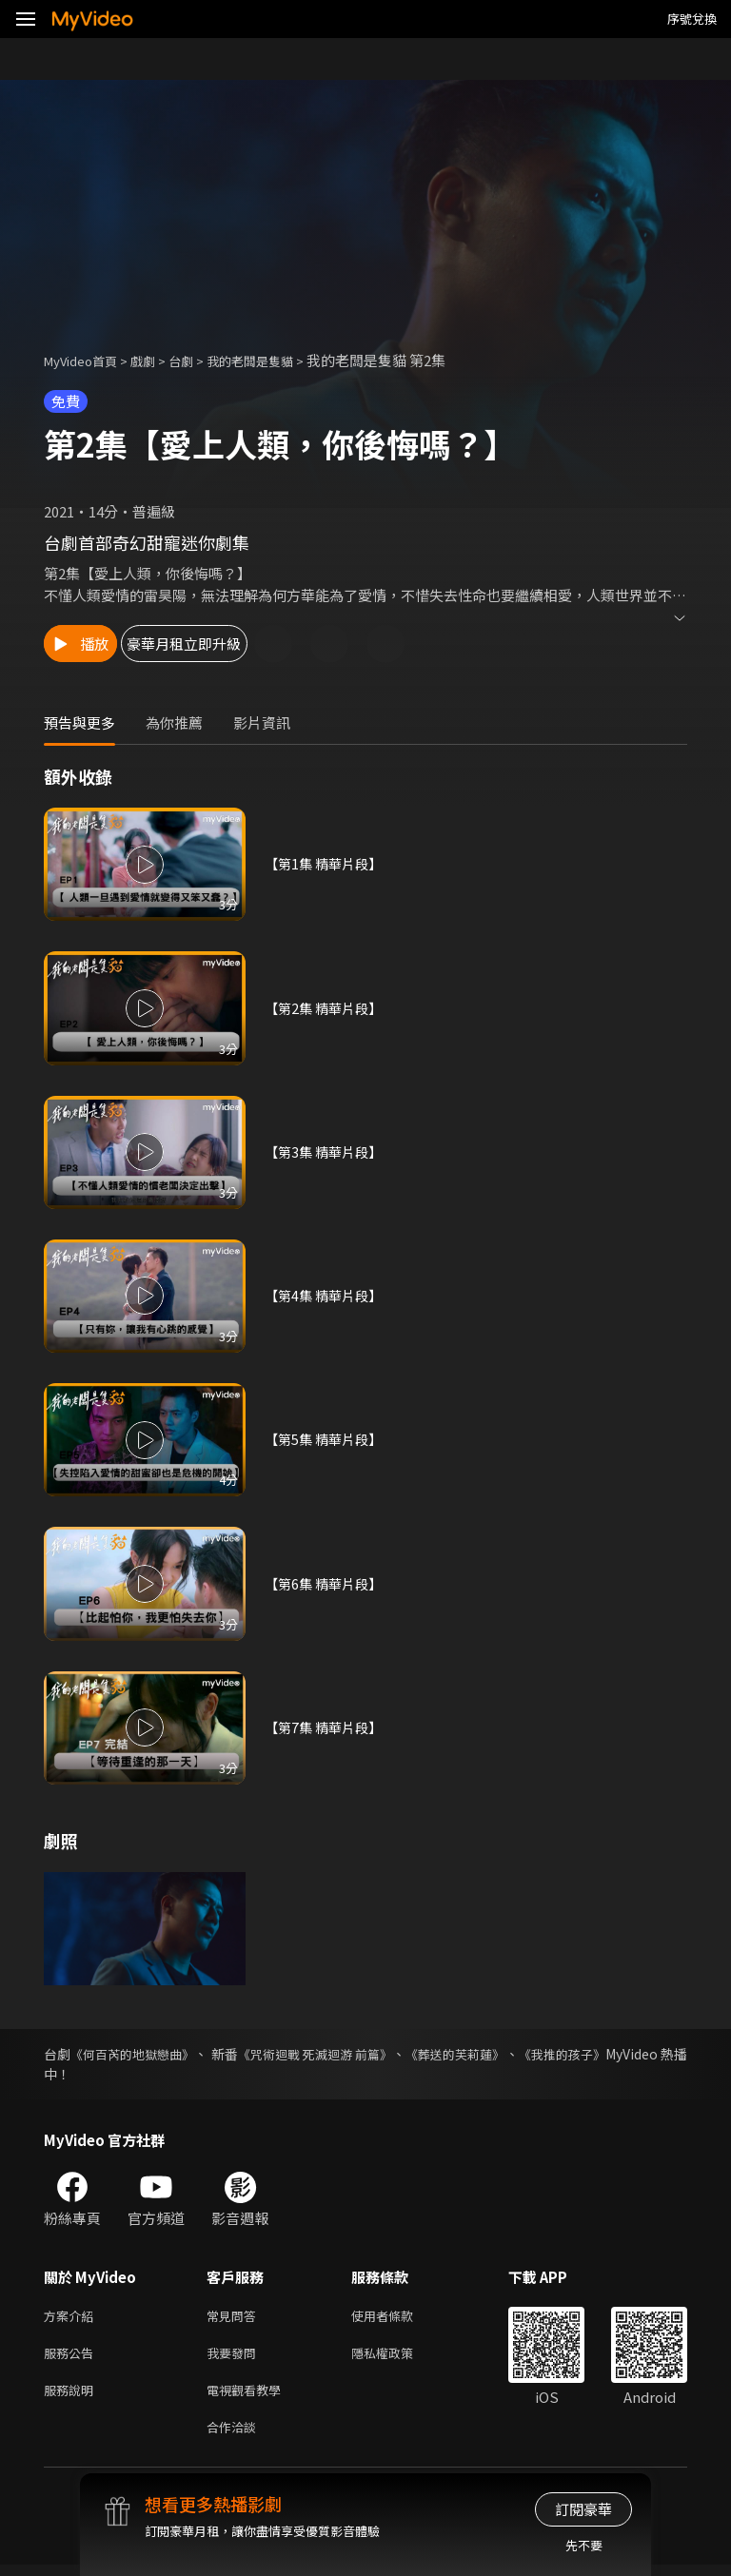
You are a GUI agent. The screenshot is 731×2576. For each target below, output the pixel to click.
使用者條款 (398, 2317)
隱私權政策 (398, 2357)
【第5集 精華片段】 (327, 1440)
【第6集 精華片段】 (327, 1583)
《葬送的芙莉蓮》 (518, 2053)
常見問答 (235, 2317)
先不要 (584, 2545)
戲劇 (158, 360)
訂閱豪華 (583, 2509)
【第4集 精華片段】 (327, 1295)
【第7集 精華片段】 (327, 1727)
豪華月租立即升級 (248, 644)
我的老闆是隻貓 (277, 360)
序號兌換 (692, 19)
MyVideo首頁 (87, 360)
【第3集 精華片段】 (327, 1151)
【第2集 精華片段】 (327, 1008)
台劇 (200, 360)
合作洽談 (235, 2437)
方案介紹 (72, 2317)
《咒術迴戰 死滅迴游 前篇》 (360, 2053)
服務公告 (72, 2357)
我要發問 (235, 2357)
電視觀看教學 (249, 2397)
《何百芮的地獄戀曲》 (145, 2053)
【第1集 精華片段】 (327, 864)
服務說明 (72, 2397)
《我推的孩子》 (640, 2053)
